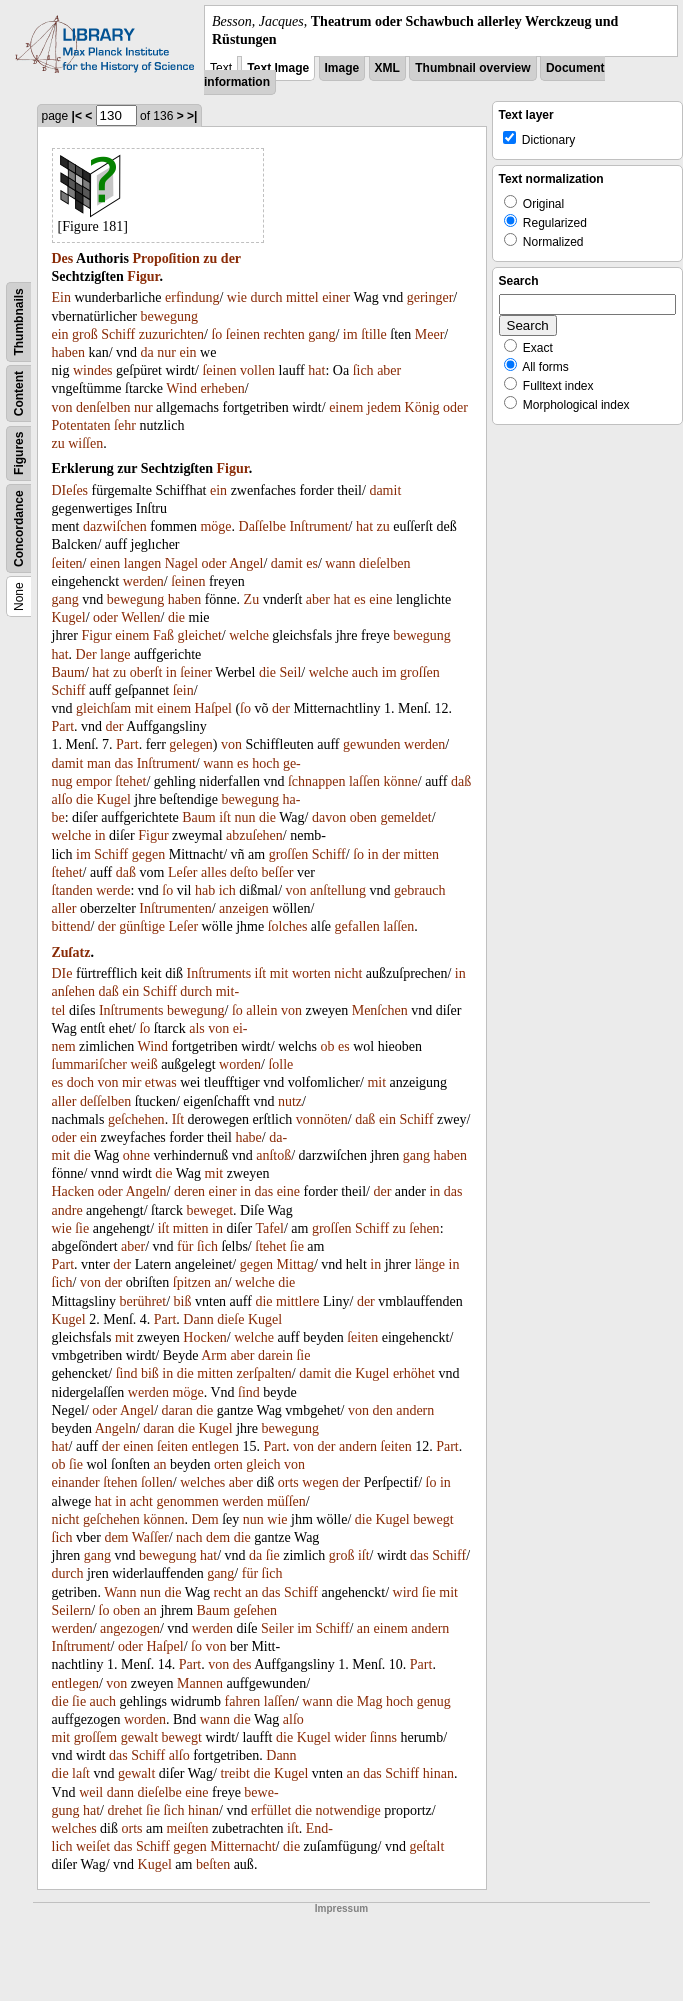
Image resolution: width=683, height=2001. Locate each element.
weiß (143, 1064)
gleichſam (103, 708)
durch (267, 297)
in (171, 672)
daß (461, 781)
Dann (198, 1319)
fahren (243, 1701)
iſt (225, 817)
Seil (291, 672)
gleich (263, 1464)
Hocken (205, 1337)
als (197, 1028)
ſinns (383, 1737)
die (176, 617)
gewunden (372, 744)
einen (105, 563)
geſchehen (136, 1119)
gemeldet (405, 817)
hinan (438, 1773)
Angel (246, 563)
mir (131, 1082)
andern (415, 1410)
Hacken (73, 1191)
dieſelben (384, 563)
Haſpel (213, 708)
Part (63, 726)
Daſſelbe (262, 526)
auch (365, 672)
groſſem (96, 1737)
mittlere (298, 1301)
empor (94, 781)
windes (93, 370)
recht (228, 1592)
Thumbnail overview (472, 68)
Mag (370, 1701)
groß (85, 334)
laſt (81, 1773)
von (62, 407)
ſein (183, 690)
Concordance (19, 529)
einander (76, 1482)
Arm (214, 1355)
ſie (82, 1228)
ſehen (424, 1228)
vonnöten (322, 1119)
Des (63, 258)
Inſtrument (318, 526)
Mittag (295, 1264)
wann (340, 563)
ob (328, 1046)
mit (144, 708)
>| (192, 116)
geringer (430, 297)
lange (115, 654)
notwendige (348, 1810)
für (185, 1246)
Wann (120, 1592)
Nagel (181, 563)
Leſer (183, 872)
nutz (290, 1101)
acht (141, 1501)
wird (406, 1592)
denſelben (103, 407)
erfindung (192, 297)
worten (311, 973)
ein (60, 334)
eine (380, 599)
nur (166, 352)
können (163, 1519)
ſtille (374, 334)
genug (434, 1701)
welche (249, 635)
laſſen (364, 781)
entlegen (215, 1446)
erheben (222, 388)
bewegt (433, 1519)
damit (385, 490)
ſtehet (130, 781)
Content (19, 393)
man (99, 763)
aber (389, 370)
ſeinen (243, 334)
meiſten (188, 1828)
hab (205, 890)
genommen (187, 1501)
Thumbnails (19, 322)
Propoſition (165, 258)
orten (228, 1464)
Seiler (277, 1628)
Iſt (178, 1119)
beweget (209, 1210)
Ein (61, 297)
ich (227, 890)
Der (86, 654)
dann (120, 1792)
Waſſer (150, 1537)
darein (275, 1355)
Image (342, 68)
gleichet (200, 635)
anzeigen (244, 908)
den (382, 1410)
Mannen (200, 1683)
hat (316, 370)
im (350, 334)
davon (329, 817)
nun (244, 817)
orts (288, 1482)
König (422, 407)
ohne (136, 1155)
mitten (421, 854)
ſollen (157, 1482)
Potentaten (81, 425)
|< (77, 116)
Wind (181, 388)
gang (321, 334)
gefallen (357, 926)
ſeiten (67, 563)
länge (430, 1264)
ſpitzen (192, 1282)
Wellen (140, 617)
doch (80, 1082)
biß (183, 1301)
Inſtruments (219, 973)
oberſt (146, 672)
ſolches (288, 926)
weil (91, 1792)
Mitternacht (242, 1846)
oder (455, 407)
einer (336, 297)
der (231, 258)
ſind (127, 1373)
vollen (257, 370)
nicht (348, 973)
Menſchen (380, 1010)
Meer (430, 334)
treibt (235, 1773)
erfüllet (271, 1810)
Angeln (145, 1191)
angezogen (130, 1628)
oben (363, 817)
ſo (216, 334)
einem (346, 407)
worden (240, 1064)
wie (237, 297)
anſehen (74, 991)
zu (210, 258)
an (220, 1282)
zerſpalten (264, 1373)
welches (202, 1482)
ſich (363, 370)
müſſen (286, 1501)
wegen (320, 1482)
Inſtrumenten (175, 908)
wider (350, 1737)
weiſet (93, 1846)
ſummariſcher (89, 1064)
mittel (302, 297)
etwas (161, 1082)
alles (214, 872)
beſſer (278, 872)
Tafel (269, 1228)
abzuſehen (254, 835)
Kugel (69, 617)
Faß (163, 635)
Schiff (118, 334)
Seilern (72, 1610)
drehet (125, 1810)
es (312, 563)
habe (248, 1137)
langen (142, 563)
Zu (252, 599)
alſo (62, 799)
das (124, 763)
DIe (62, 973)
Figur (143, 276)
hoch (265, 763)
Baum (68, 672)
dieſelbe (159, 1792)
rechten (284, 334)
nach (189, 1537)
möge (215, 526)
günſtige (142, 926)
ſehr (125, 425)
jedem (384, 407)
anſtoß (273, 1155)
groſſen (420, 672)
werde (113, 890)
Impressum (341, 1908)
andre (67, 1210)
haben (68, 352)
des (242, 1664)
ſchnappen (317, 781)
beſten (213, 1864)
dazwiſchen (115, 526)
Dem (204, 1519)
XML (387, 68)
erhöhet (414, 1373)
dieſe (230, 1319)
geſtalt (426, 1846)
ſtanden (72, 890)
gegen (148, 854)
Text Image (278, 68)
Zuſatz (71, 952)
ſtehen (120, 1482)
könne (401, 781)
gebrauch (419, 890)
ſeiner (196, 672)
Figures (19, 453)
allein (261, 1010)
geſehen (255, 1610)
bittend (71, 926)
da (147, 352)
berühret (143, 1301)
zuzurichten (171, 334)
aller (64, 908)
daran (177, 1410)
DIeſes (70, 490)
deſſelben (105, 1101)
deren (189, 1191)
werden (143, 581)
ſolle (280, 1064)
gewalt (139, 1737)
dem (116, 1537)
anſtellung (338, 890)
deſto (244, 872)
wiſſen (85, 443)
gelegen (191, 744)
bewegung (170, 316)
